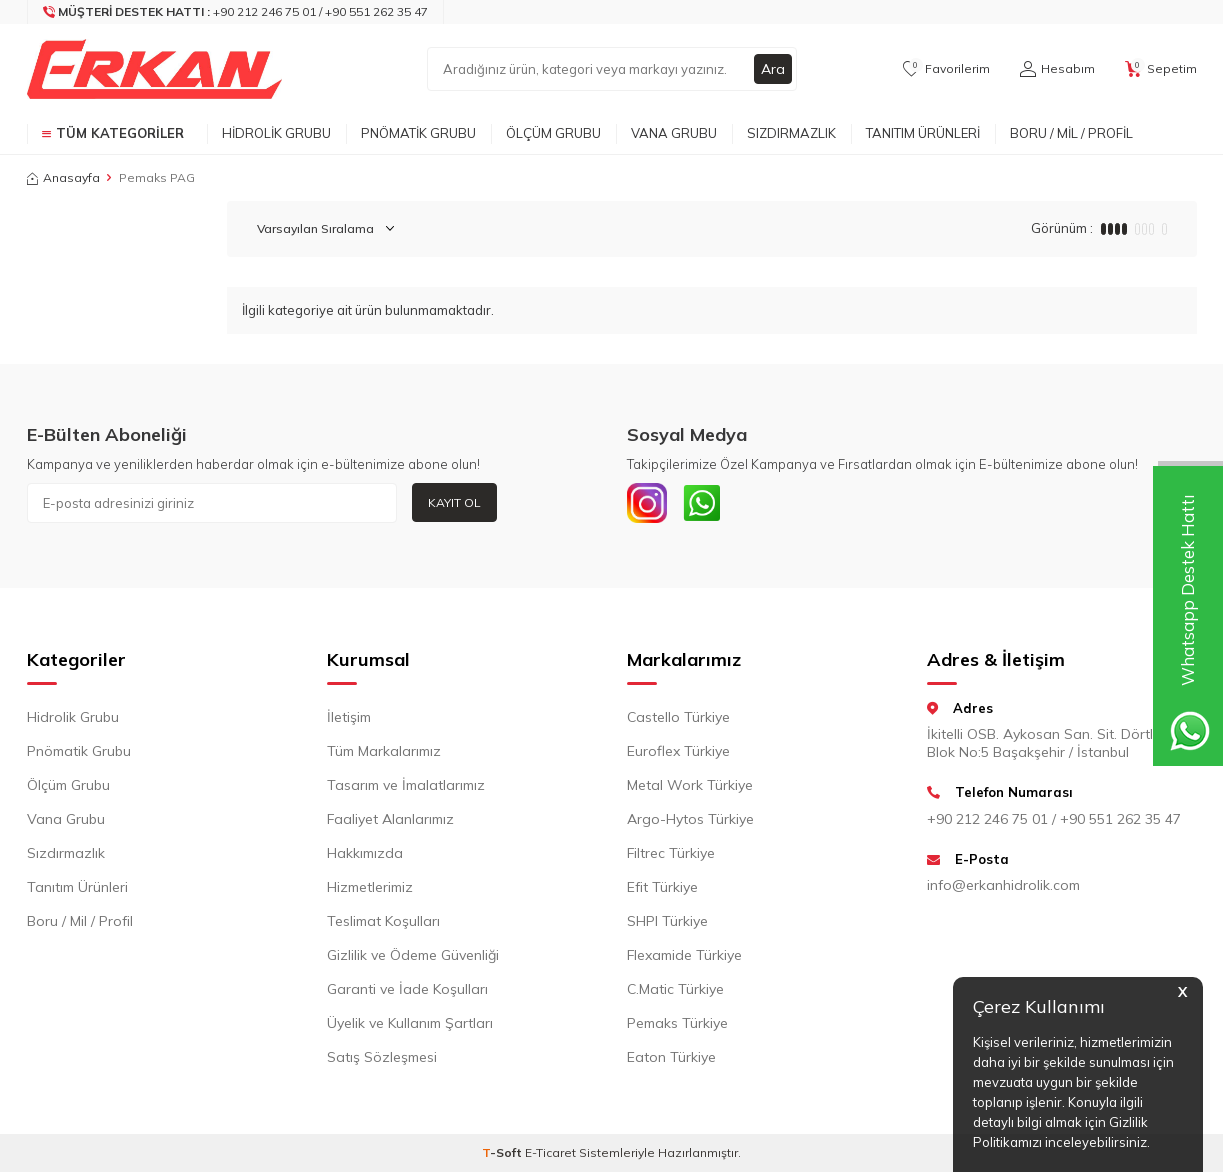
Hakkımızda (365, 853)
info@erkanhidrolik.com (1003, 885)
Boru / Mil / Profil (1071, 133)
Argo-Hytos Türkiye (690, 819)
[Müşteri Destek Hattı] (236, 12)
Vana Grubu (674, 133)
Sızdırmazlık (791, 133)
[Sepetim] (1161, 69)
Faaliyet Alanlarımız (390, 819)
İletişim (349, 717)
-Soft (503, 1152)
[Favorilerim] (946, 69)
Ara (773, 69)
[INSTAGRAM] (647, 503)
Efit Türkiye (662, 887)
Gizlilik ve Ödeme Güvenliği (413, 955)
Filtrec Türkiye (671, 853)
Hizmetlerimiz (370, 887)
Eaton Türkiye (671, 1057)
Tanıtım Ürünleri (923, 133)
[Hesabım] (1057, 69)
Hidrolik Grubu (276, 133)
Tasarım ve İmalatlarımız (406, 785)
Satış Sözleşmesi (382, 1057)
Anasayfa (63, 177)
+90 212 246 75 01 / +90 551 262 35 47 (1054, 819)
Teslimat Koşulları (383, 921)
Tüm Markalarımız (384, 751)
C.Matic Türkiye (675, 989)
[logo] (155, 69)
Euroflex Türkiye (678, 751)
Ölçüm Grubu (553, 133)
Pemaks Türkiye (677, 1023)
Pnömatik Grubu (418, 133)
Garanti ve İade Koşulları (407, 989)
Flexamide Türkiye (684, 955)
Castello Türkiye (678, 717)
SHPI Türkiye (667, 921)
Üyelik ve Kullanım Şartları (410, 1023)
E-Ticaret (550, 1152)
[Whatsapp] (702, 503)
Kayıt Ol (454, 502)
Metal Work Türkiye (690, 785)
